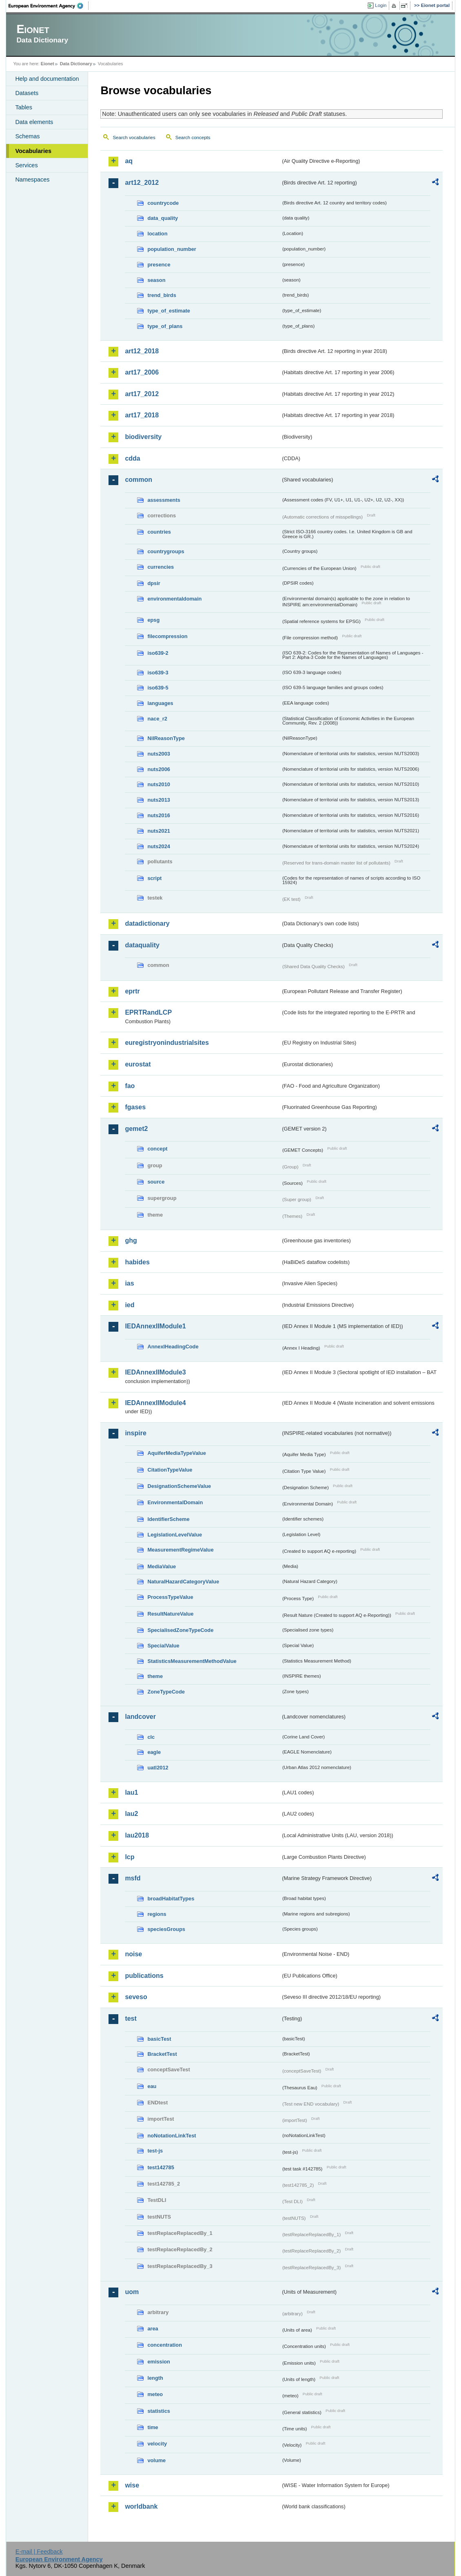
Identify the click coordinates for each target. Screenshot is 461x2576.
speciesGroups (166, 1929)
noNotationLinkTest (171, 2136)
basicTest (159, 2039)
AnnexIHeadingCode (172, 1346)
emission (158, 2362)
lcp (129, 1856)
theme (155, 1676)
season (156, 280)
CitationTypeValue (169, 1470)
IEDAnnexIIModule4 (155, 1402)
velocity (157, 2444)
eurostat (138, 1064)
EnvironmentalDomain (175, 1502)
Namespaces (32, 179)
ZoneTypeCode (165, 1692)
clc (151, 1737)
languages (160, 703)
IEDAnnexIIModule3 (155, 1372)
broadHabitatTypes (170, 1898)
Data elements (34, 122)
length (155, 2378)
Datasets (26, 93)
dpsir (153, 583)
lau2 (131, 1813)
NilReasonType (166, 738)
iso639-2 (157, 653)
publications (144, 1975)
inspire (135, 1433)
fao (130, 1085)
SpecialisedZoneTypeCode (180, 1630)
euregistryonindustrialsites (166, 1042)
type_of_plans (164, 326)
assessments (163, 500)
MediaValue (161, 1566)
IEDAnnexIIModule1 (155, 1326)
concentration (164, 2345)
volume (156, 2460)
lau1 (131, 1792)
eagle (154, 1752)
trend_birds (161, 295)
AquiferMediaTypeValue (176, 1453)
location (157, 234)
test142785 (160, 2167)
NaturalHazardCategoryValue (183, 1581)
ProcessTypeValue (170, 1597)
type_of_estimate (168, 311)
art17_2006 (142, 372)
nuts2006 (158, 769)
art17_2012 (142, 393)
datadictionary (147, 923)
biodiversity (143, 436)
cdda (132, 458)
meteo (155, 2394)
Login (380, 5)
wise (132, 2485)
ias (129, 1283)
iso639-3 (157, 672)
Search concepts (193, 137)
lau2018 (137, 1835)
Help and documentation (47, 78)
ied (129, 1304)
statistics (158, 2411)
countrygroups (165, 551)
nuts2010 (158, 784)
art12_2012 (142, 182)
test (130, 2018)
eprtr (132, 991)
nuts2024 (158, 846)
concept (157, 1149)
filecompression (167, 636)
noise (133, 1954)
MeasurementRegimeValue (180, 1550)
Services (26, 165)
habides (137, 1262)
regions (156, 1914)
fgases (135, 1107)
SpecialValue (163, 1646)
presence (158, 265)
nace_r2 (157, 719)
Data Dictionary (76, 63)
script (154, 878)
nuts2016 (158, 815)
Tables (23, 107)
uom (132, 2291)
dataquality (142, 945)
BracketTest (162, 2054)
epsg (153, 620)
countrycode (163, 203)
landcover (140, 1716)
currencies (160, 567)
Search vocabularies (134, 137)
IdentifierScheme (168, 1519)
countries (159, 532)
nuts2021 (158, 831)
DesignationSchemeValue (179, 1486)
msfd (132, 1878)
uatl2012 (157, 1768)
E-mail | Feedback (39, 2551)
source (155, 1182)
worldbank (141, 2506)
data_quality (162, 218)
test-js (155, 2151)
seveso (136, 1996)
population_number (171, 249)
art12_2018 (142, 351)
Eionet (47, 63)
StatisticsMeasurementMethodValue (191, 1661)
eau (151, 2086)
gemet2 (136, 1128)
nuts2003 (158, 754)
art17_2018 (142, 415)
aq (129, 160)
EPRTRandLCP (148, 1012)
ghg (131, 1240)
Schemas (27, 136)
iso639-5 (157, 688)
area (152, 2328)
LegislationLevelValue (174, 1535)
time (152, 2427)
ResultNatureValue (170, 1614)
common (138, 479)
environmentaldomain (174, 599)
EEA (49, 6)
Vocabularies (33, 151)
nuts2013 (158, 800)
